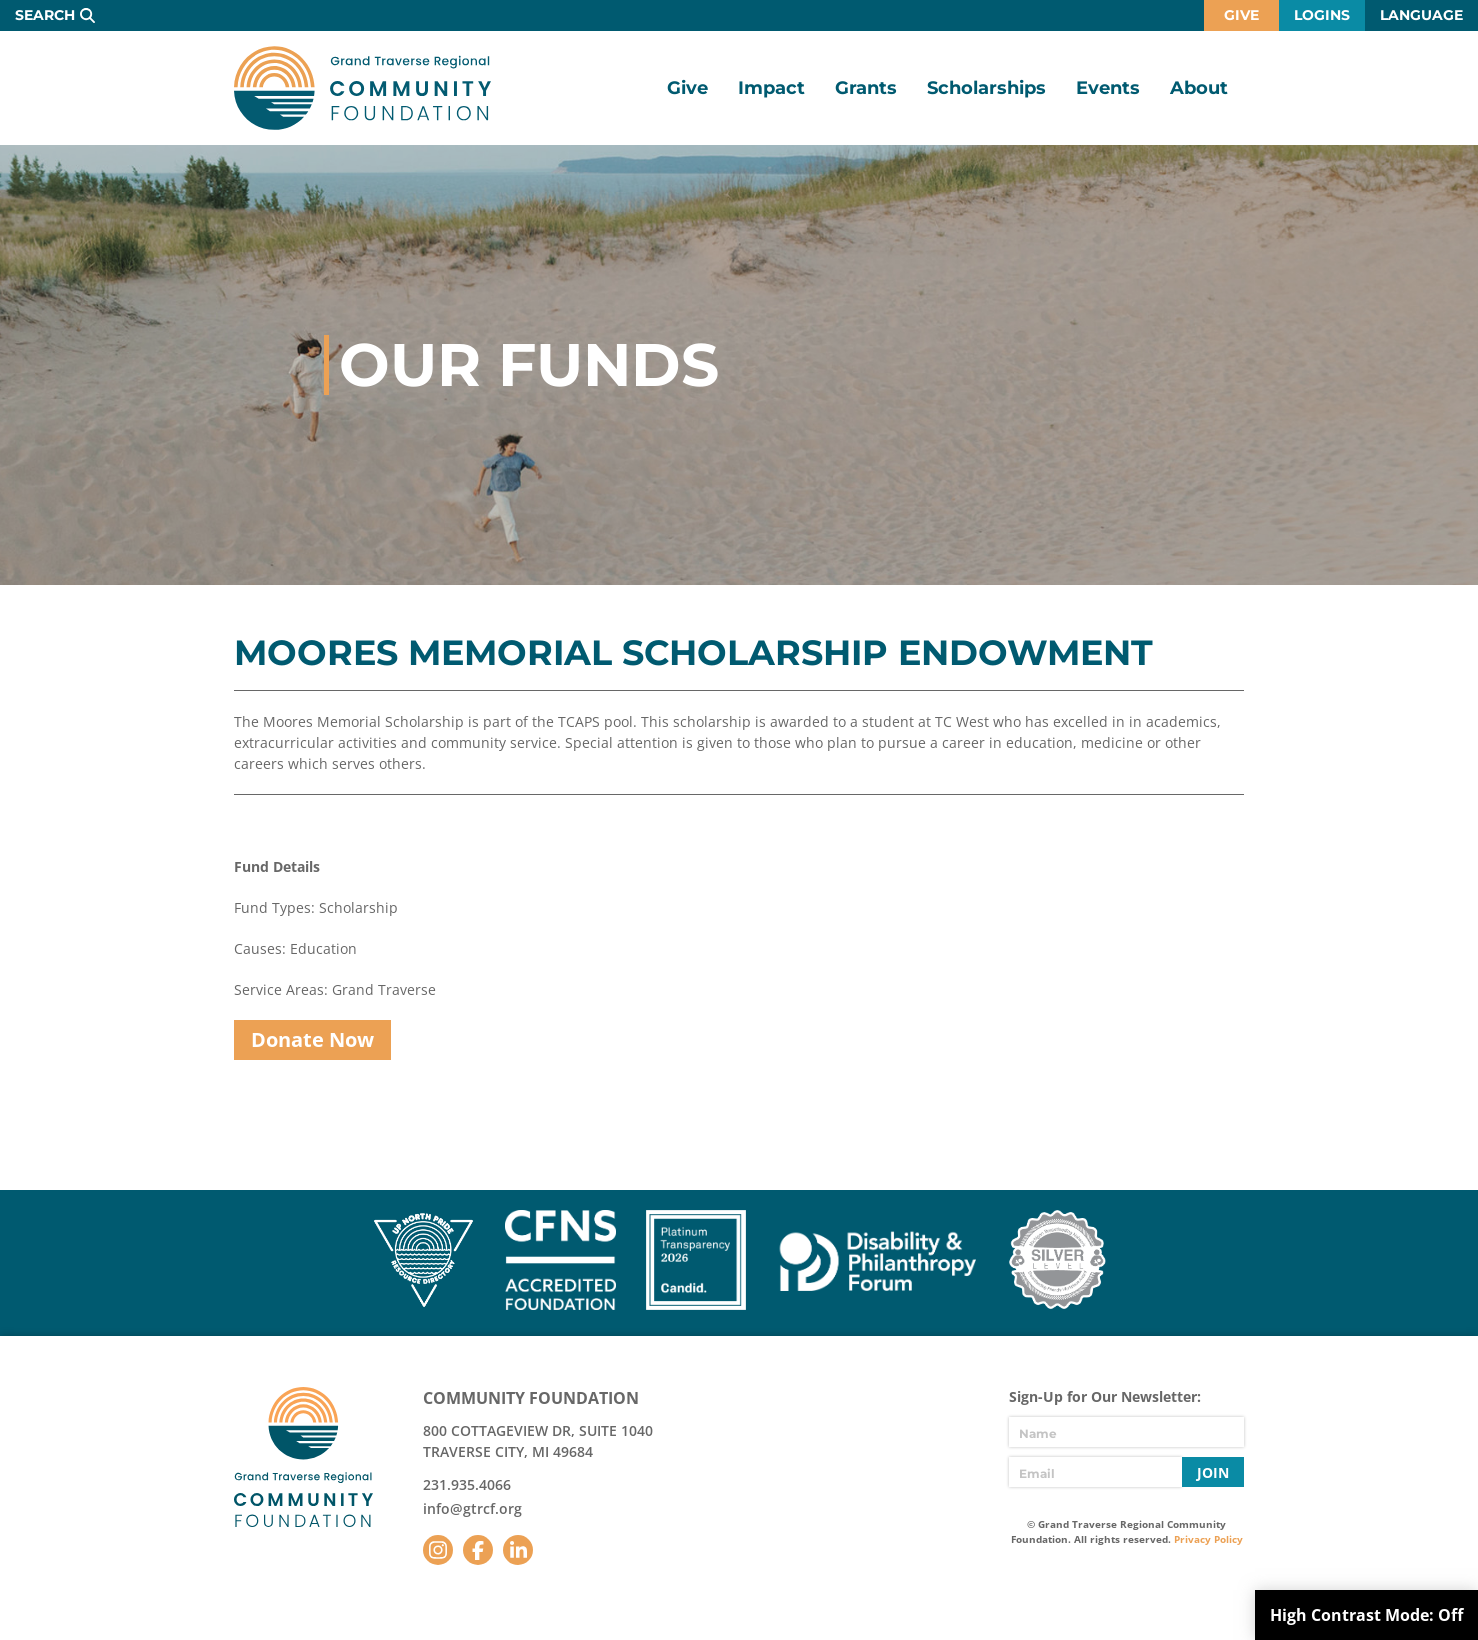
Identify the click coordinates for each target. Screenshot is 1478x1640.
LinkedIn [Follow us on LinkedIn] (518, 1550)
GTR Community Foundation (362, 88)
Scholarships (986, 88)
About (1199, 88)
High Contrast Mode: (1366, 1615)
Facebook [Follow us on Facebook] (478, 1550)
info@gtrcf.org (472, 1508)
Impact (771, 88)
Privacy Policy (1208, 1539)
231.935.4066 (467, 1484)
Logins (1322, 15)
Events (1108, 88)
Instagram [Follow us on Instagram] (438, 1550)
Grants (866, 88)
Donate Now (312, 1039)
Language (1421, 15)
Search (45, 15)
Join (1213, 1472)
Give (1241, 15)
